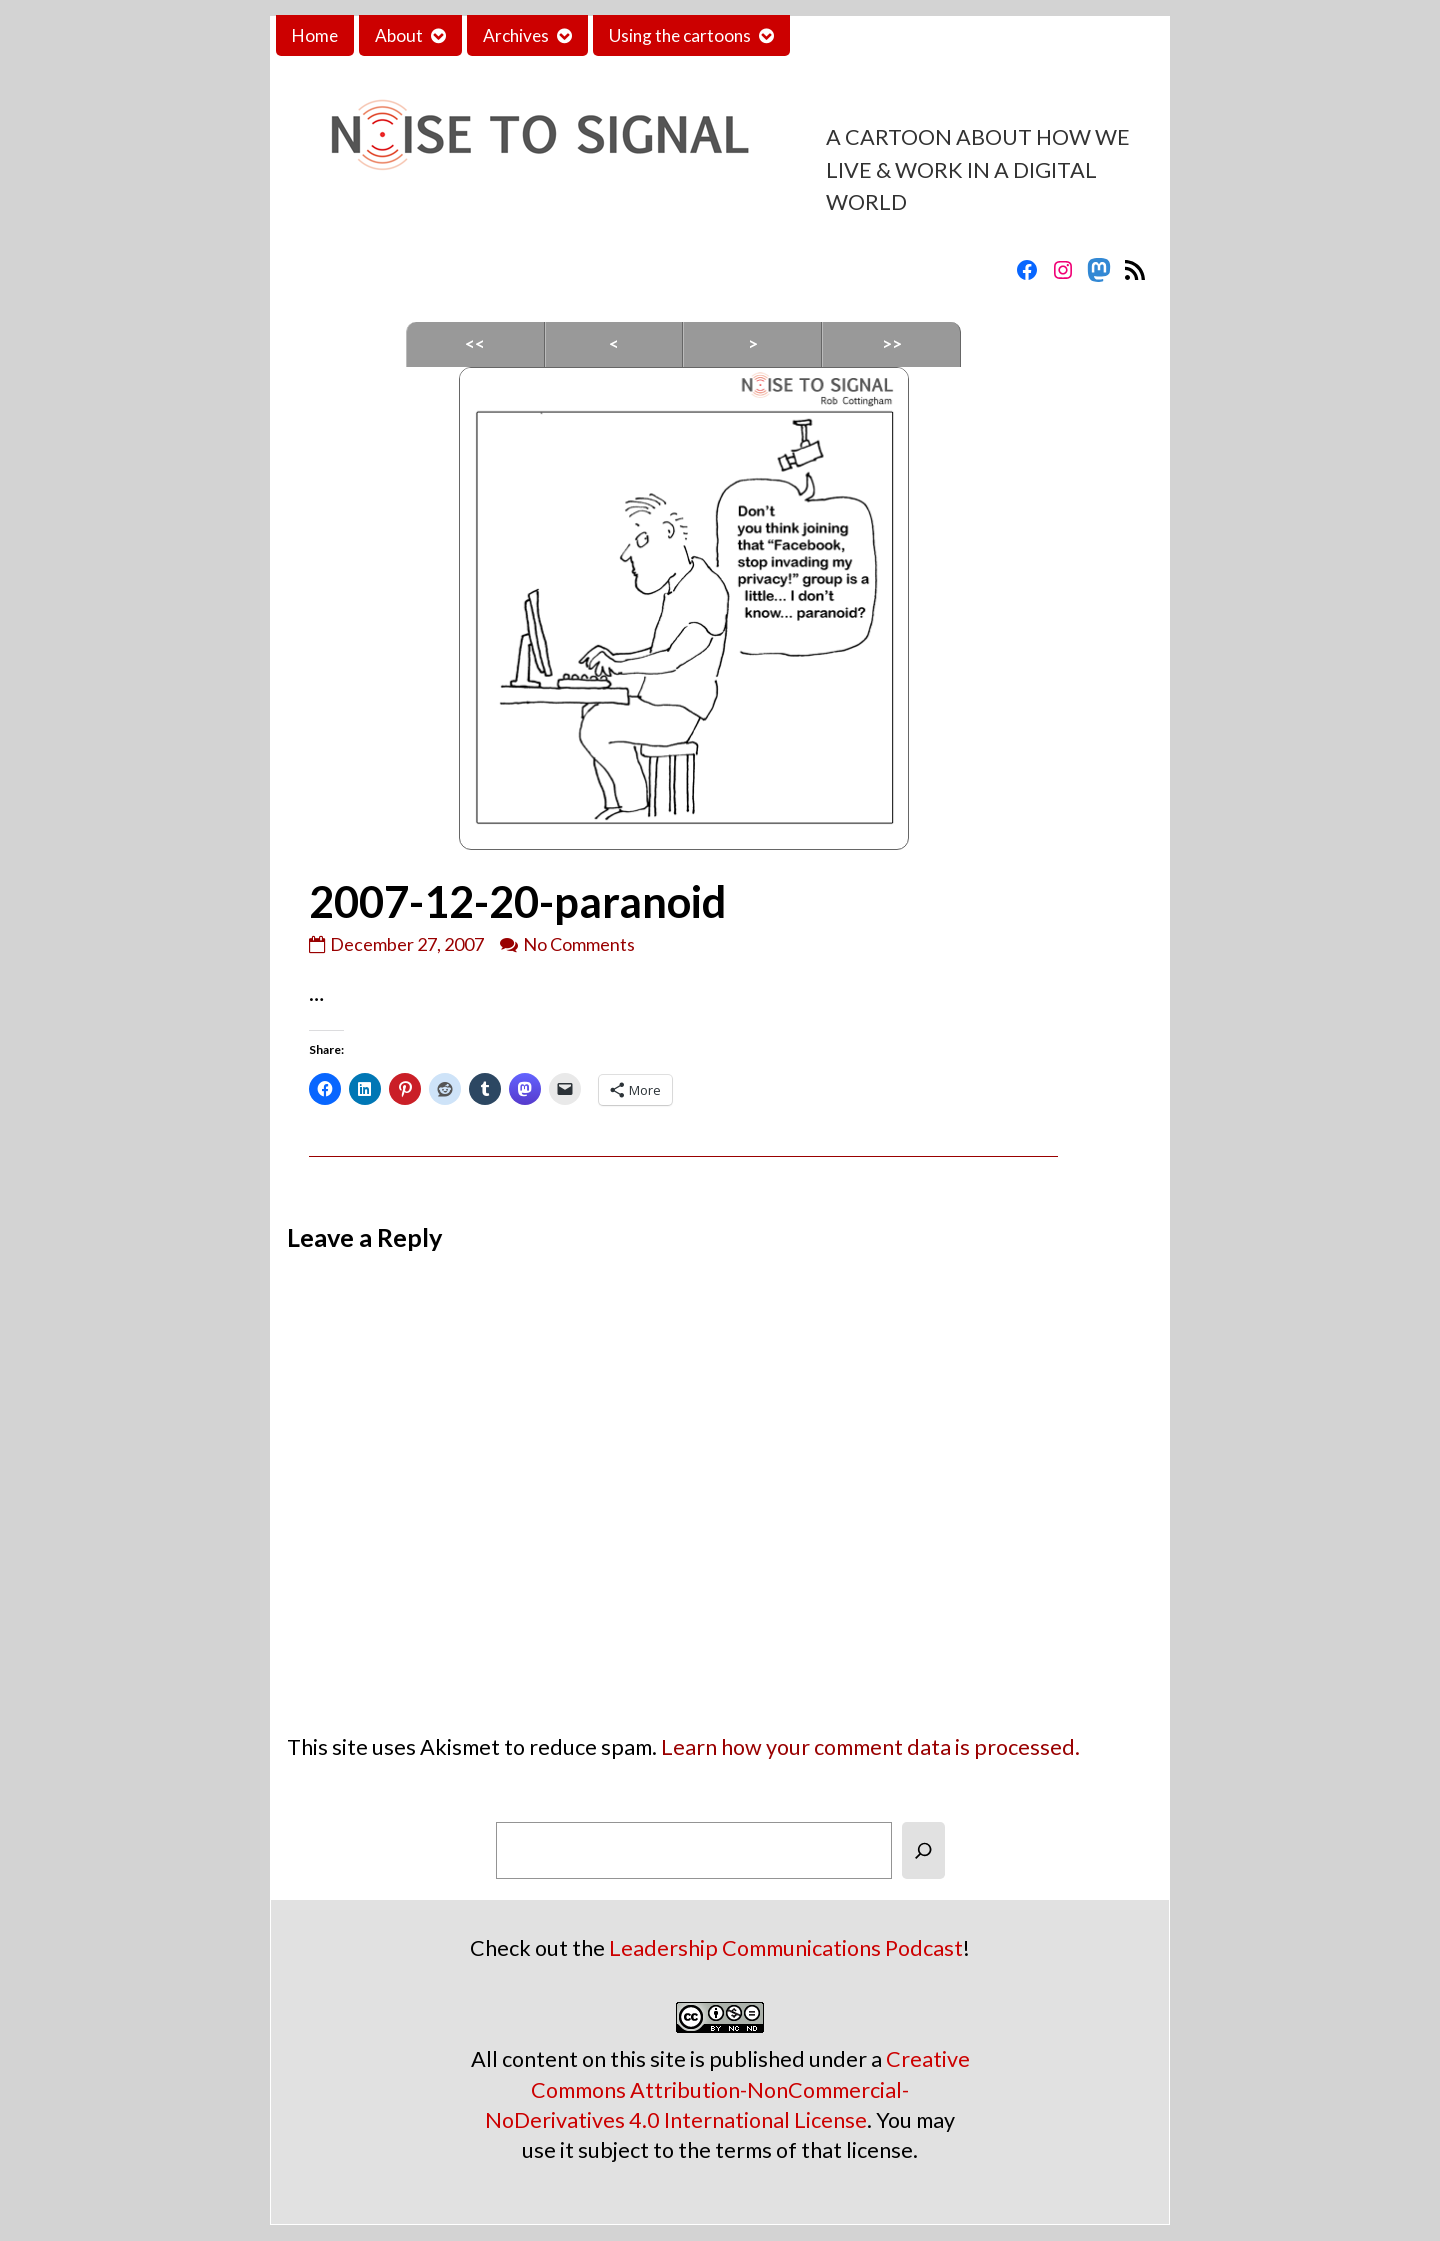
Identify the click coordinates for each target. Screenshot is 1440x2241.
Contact (837, 35)
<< (475, 343)
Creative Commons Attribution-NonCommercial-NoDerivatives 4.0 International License (727, 2089)
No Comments (579, 944)
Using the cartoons (680, 35)
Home (315, 35)
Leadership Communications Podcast (786, 1948)
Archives (516, 35)
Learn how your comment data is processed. (870, 1747)
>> (892, 343)
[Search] (923, 1850)
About (399, 35)
